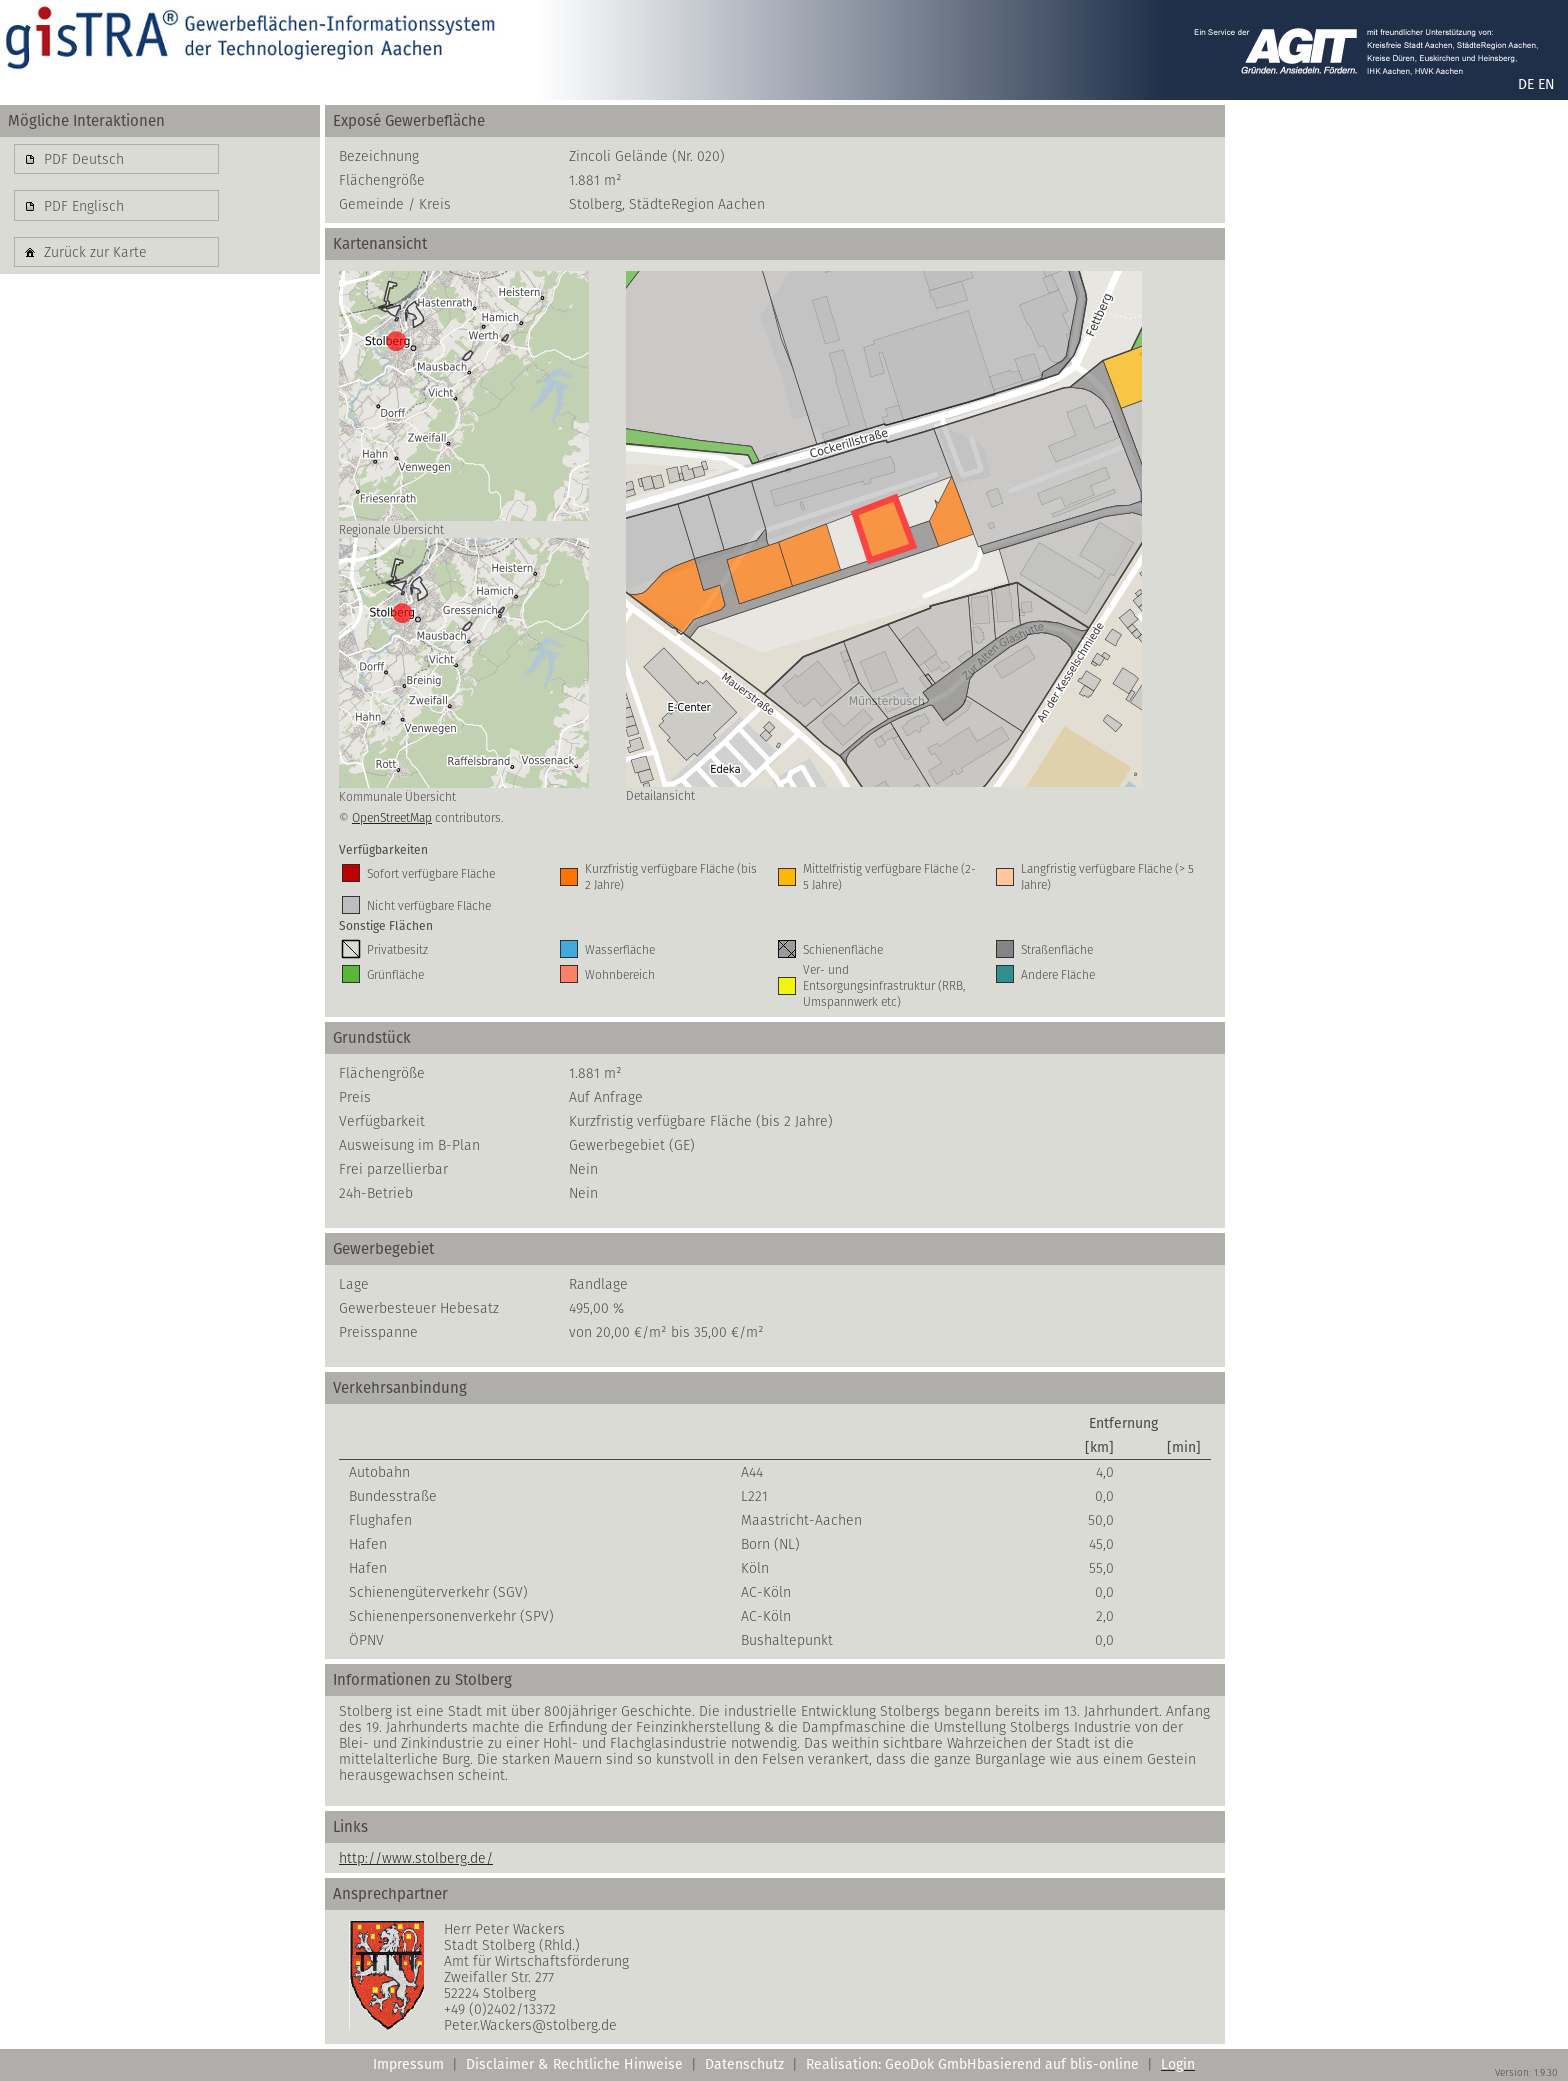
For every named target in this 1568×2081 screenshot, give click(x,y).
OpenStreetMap (392, 817)
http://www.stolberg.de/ (416, 1858)
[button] (116, 159)
